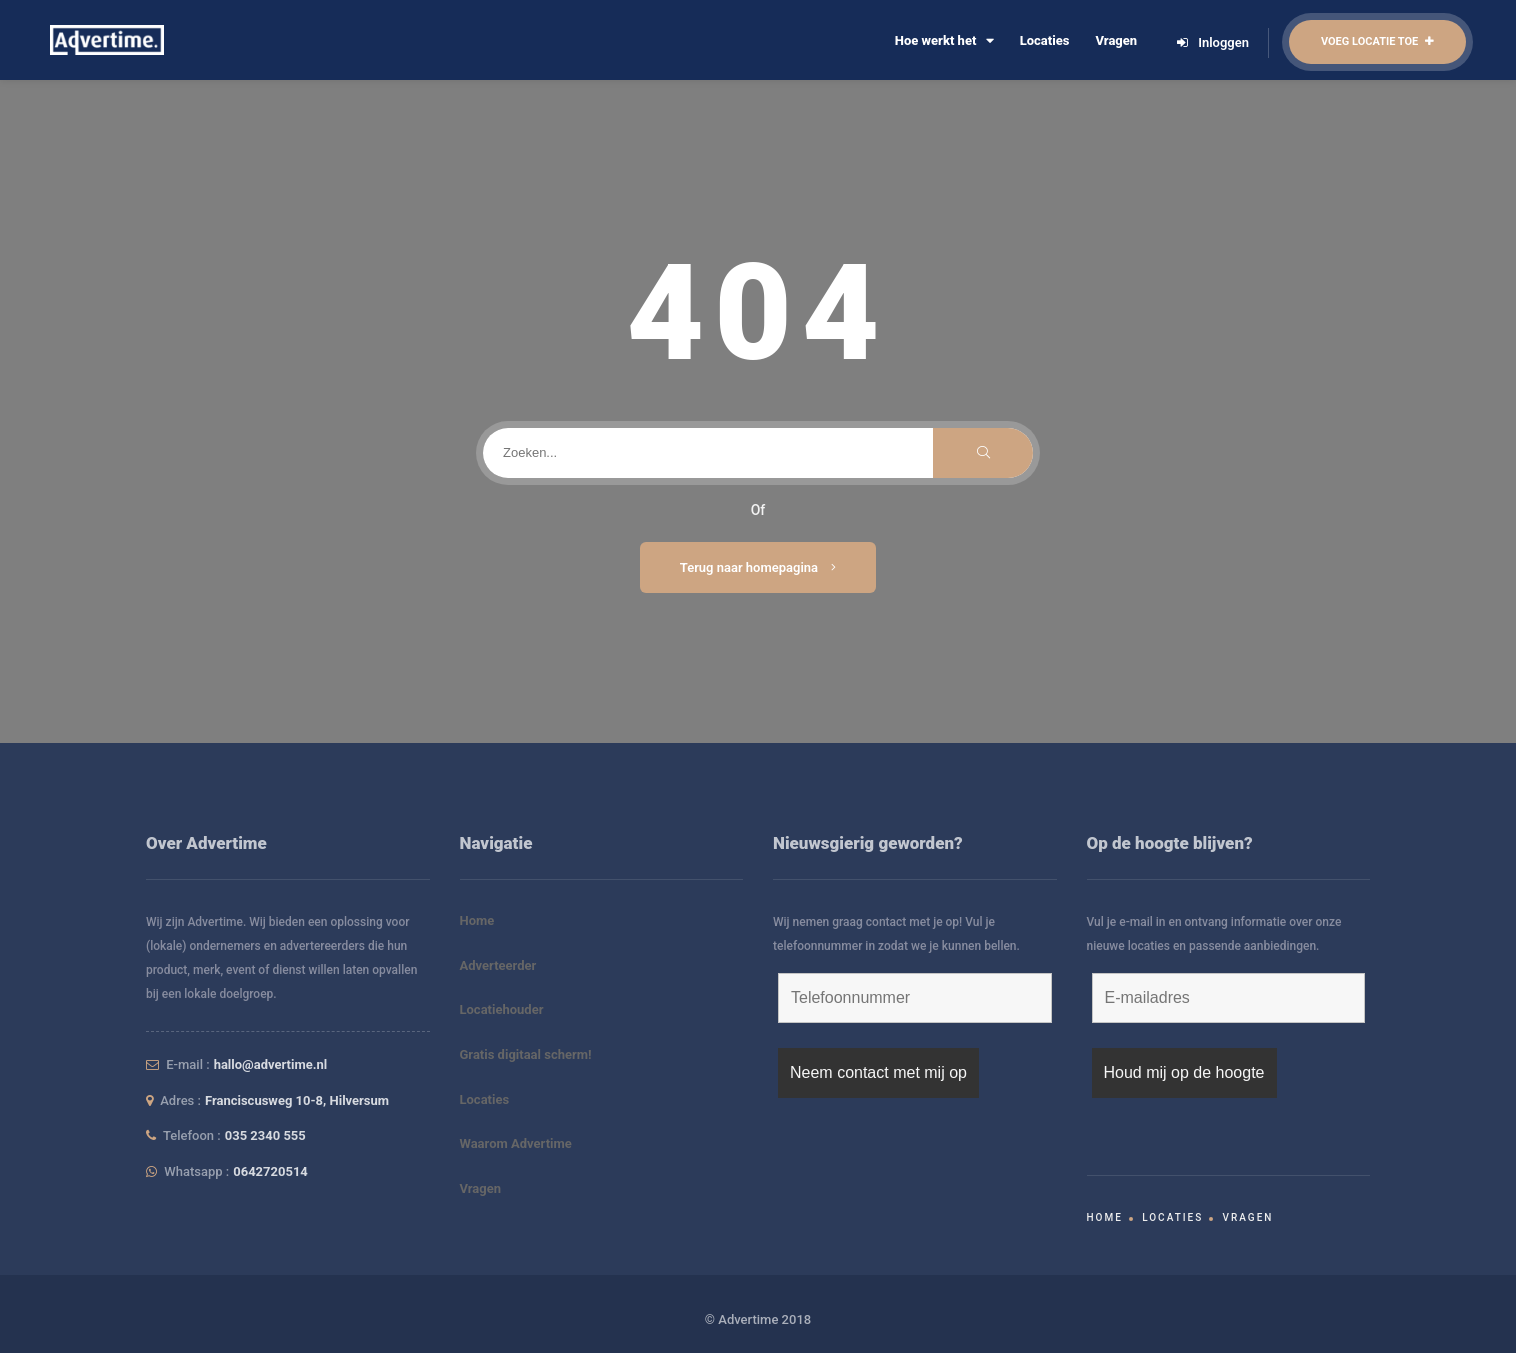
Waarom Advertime (516, 1143)
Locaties (1045, 40)
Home (477, 920)
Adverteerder (498, 965)
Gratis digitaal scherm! (526, 1054)
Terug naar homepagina (758, 567)
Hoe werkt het (944, 40)
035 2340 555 (265, 1135)
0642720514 (270, 1171)
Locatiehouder (502, 1009)
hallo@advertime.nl (271, 1064)
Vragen (1116, 40)
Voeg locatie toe (1377, 41)
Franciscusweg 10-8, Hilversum (297, 1100)
